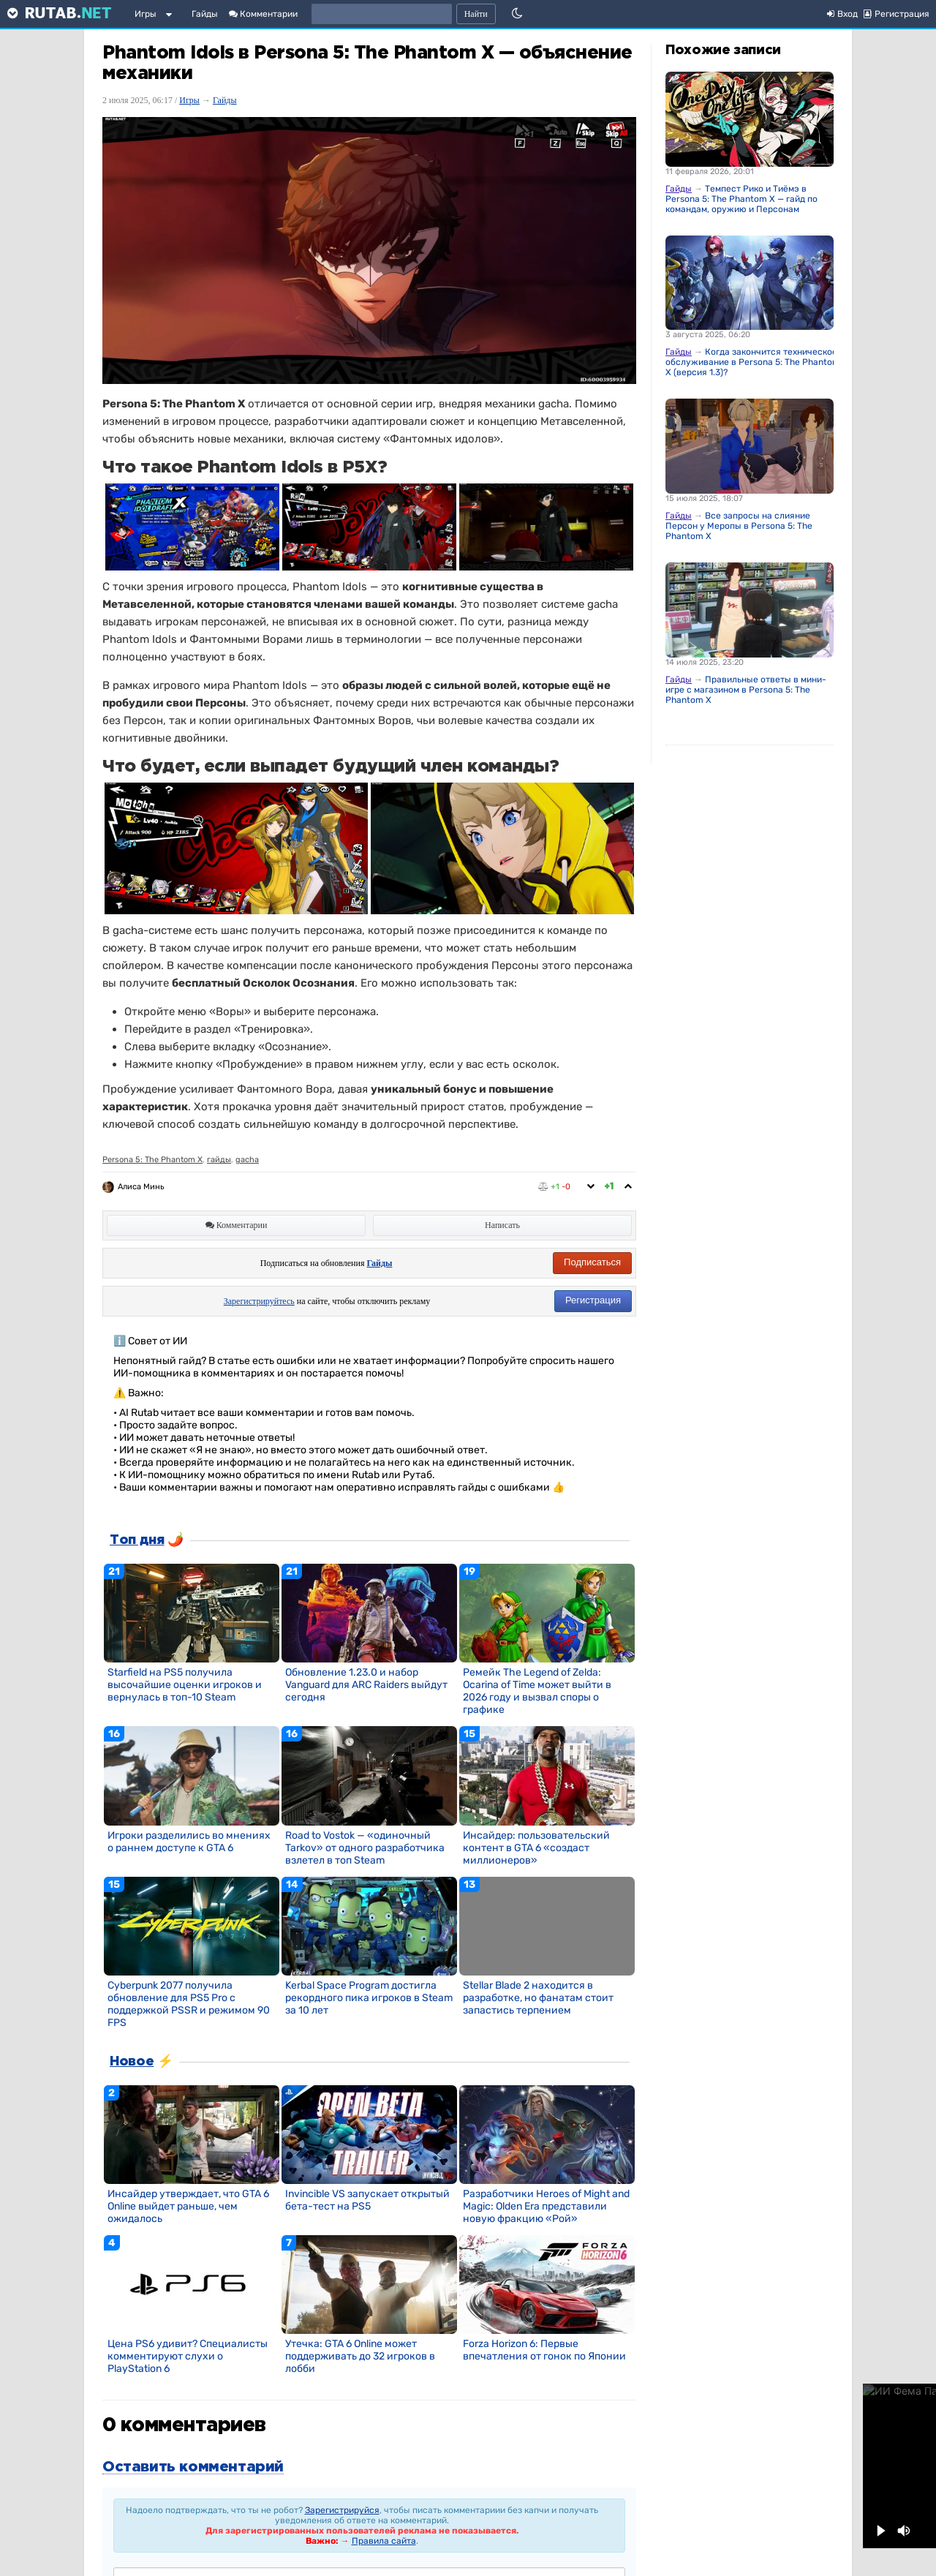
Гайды (205, 14)
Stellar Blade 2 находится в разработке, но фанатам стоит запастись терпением (538, 1997)
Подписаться (592, 1262)
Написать (502, 1225)
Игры (145, 14)
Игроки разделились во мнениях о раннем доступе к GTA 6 (189, 1841)
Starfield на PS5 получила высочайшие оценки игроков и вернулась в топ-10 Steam (184, 1684)
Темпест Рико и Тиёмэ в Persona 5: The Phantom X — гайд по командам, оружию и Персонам (741, 199)
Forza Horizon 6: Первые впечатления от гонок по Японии (544, 2350)
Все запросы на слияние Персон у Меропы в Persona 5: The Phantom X (738, 526)
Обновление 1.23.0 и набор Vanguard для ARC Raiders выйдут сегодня (366, 1684)
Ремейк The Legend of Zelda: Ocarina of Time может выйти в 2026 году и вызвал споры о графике (537, 1691)
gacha (247, 1159)
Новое (132, 2062)
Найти (476, 14)
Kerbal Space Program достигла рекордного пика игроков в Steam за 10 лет (369, 1997)
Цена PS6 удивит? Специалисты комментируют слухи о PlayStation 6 (187, 2356)
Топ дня (137, 1540)
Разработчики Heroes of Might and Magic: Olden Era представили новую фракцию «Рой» (546, 2206)
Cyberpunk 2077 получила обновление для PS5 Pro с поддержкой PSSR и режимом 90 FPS (188, 2004)
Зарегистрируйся (342, 2510)
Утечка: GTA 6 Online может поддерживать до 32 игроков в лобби (360, 2356)
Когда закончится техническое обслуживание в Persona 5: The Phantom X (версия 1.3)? (752, 362)
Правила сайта (384, 2541)
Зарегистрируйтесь (259, 1301)
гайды (219, 1159)
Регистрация (593, 1300)
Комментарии (263, 14)
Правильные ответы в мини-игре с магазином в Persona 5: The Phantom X (745, 689)
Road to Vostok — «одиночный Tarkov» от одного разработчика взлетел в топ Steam (365, 1848)
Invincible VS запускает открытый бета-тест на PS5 (367, 2200)
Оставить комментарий (193, 2467)
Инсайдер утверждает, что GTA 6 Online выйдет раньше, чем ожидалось (188, 2206)
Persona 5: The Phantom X (152, 1159)
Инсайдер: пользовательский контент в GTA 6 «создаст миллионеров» (536, 1848)
